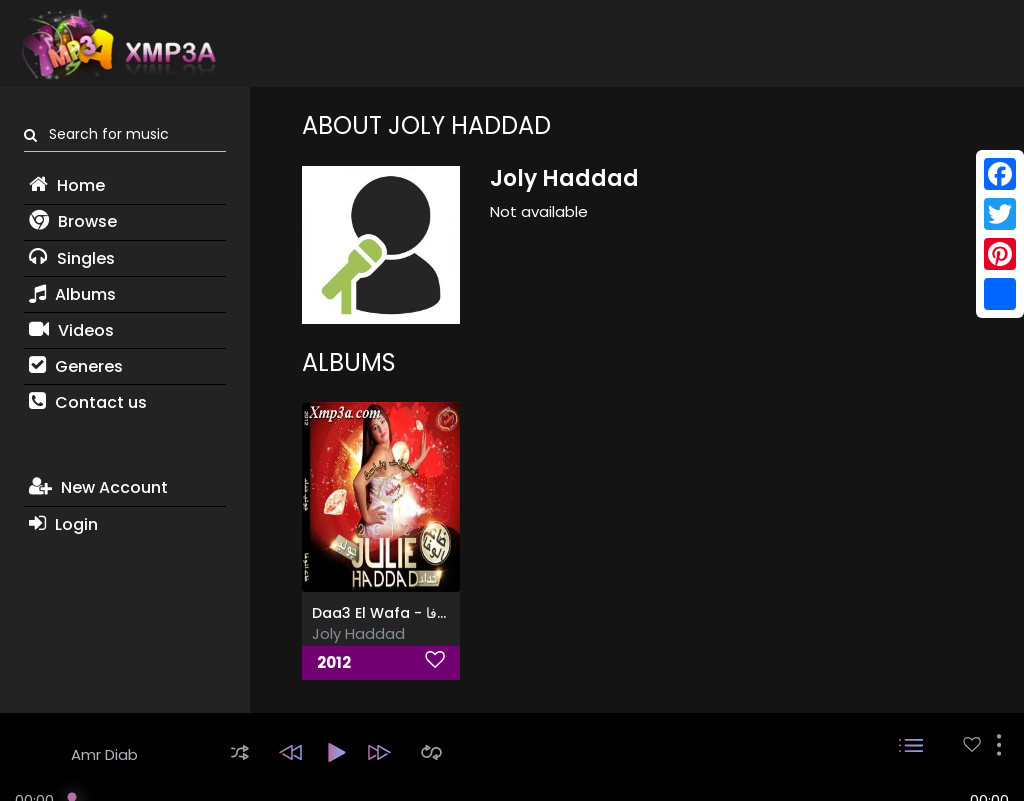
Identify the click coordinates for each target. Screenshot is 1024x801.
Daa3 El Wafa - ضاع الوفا (396, 613)
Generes (76, 366)
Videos (71, 330)
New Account (98, 487)
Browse (73, 221)
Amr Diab (104, 754)
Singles (72, 258)
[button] (240, 752)
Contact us (88, 402)
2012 (334, 662)
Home (67, 185)
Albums (72, 294)
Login (63, 524)
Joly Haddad (358, 633)
